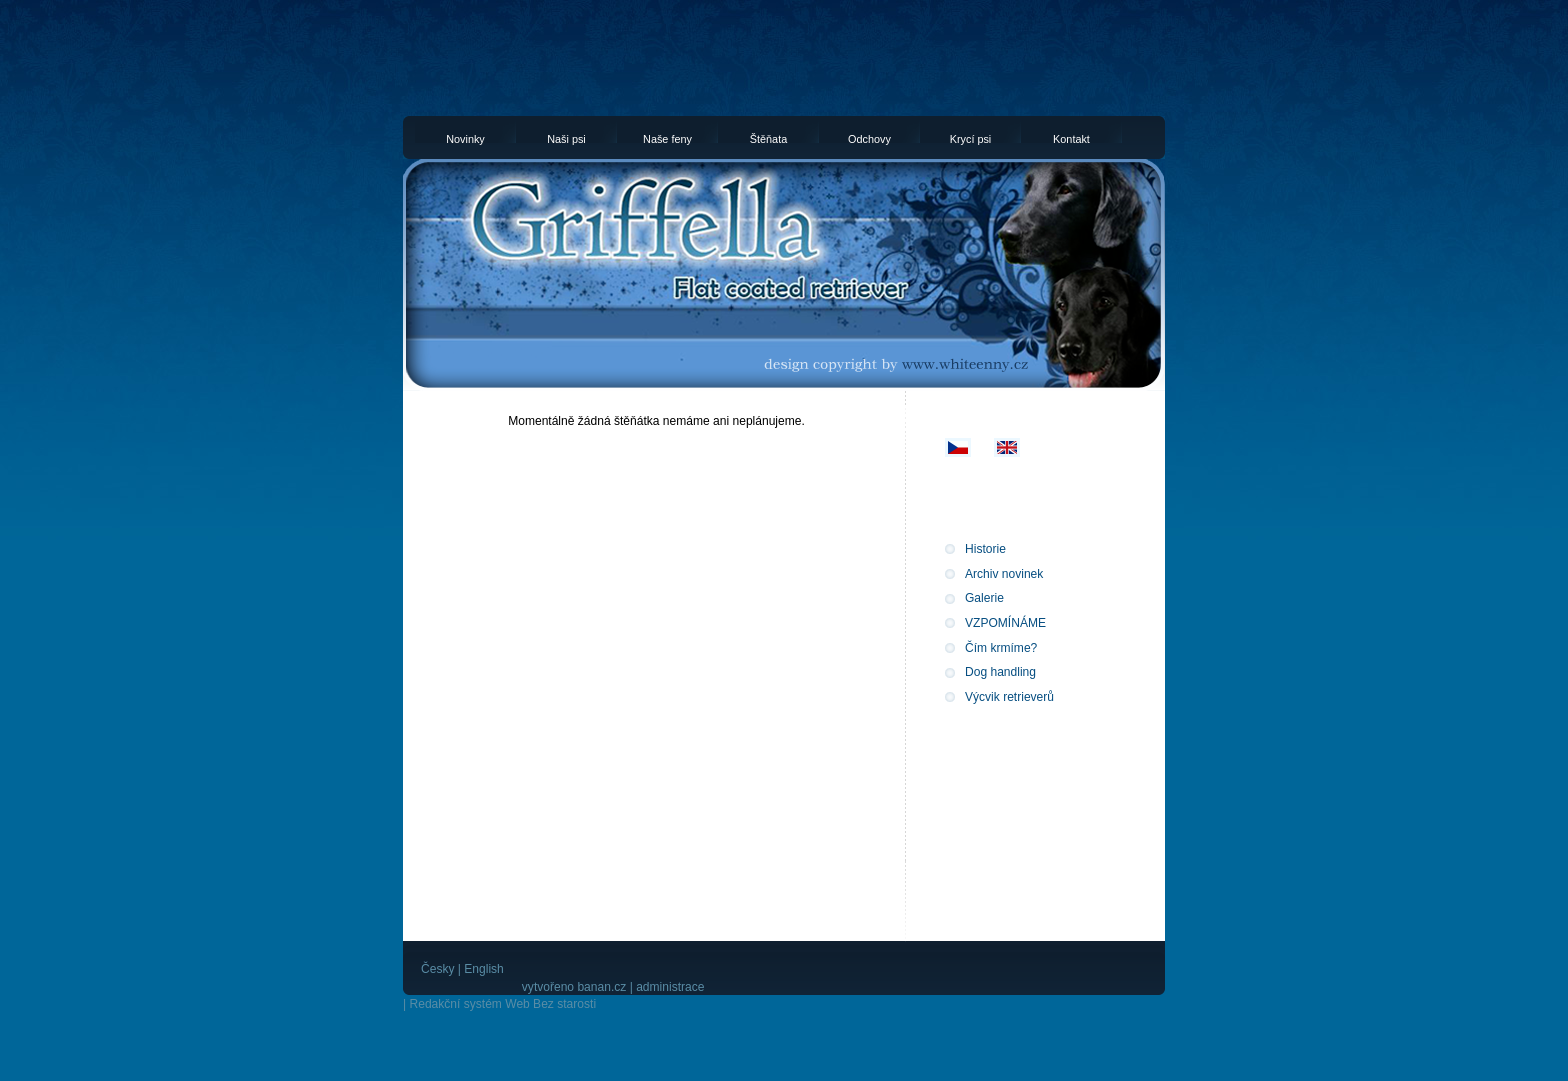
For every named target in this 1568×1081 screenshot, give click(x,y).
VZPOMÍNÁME (1005, 623)
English (484, 969)
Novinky (465, 138)
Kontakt (1071, 138)
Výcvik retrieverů (1009, 697)
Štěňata (768, 138)
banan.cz (601, 987)
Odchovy (869, 138)
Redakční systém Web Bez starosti (502, 1004)
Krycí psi (971, 138)
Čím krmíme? (1001, 648)
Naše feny (667, 138)
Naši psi (566, 138)
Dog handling (1000, 672)
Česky (437, 969)
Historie (985, 549)
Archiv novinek (1004, 574)
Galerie (984, 598)
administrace (670, 987)
